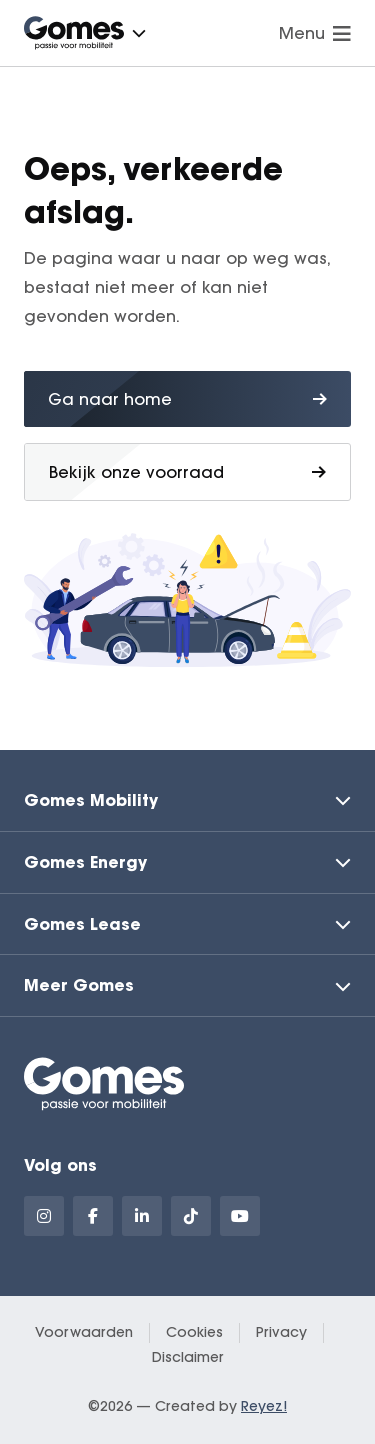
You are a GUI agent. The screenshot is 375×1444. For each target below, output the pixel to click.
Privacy (281, 1332)
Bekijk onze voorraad (187, 472)
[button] (139, 33)
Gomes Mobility (91, 799)
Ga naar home (187, 399)
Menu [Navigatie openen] (315, 33)
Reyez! (264, 1406)
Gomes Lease (82, 923)
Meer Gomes (79, 984)
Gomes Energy (85, 861)
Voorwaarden (84, 1332)
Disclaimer (188, 1357)
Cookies (194, 1332)
